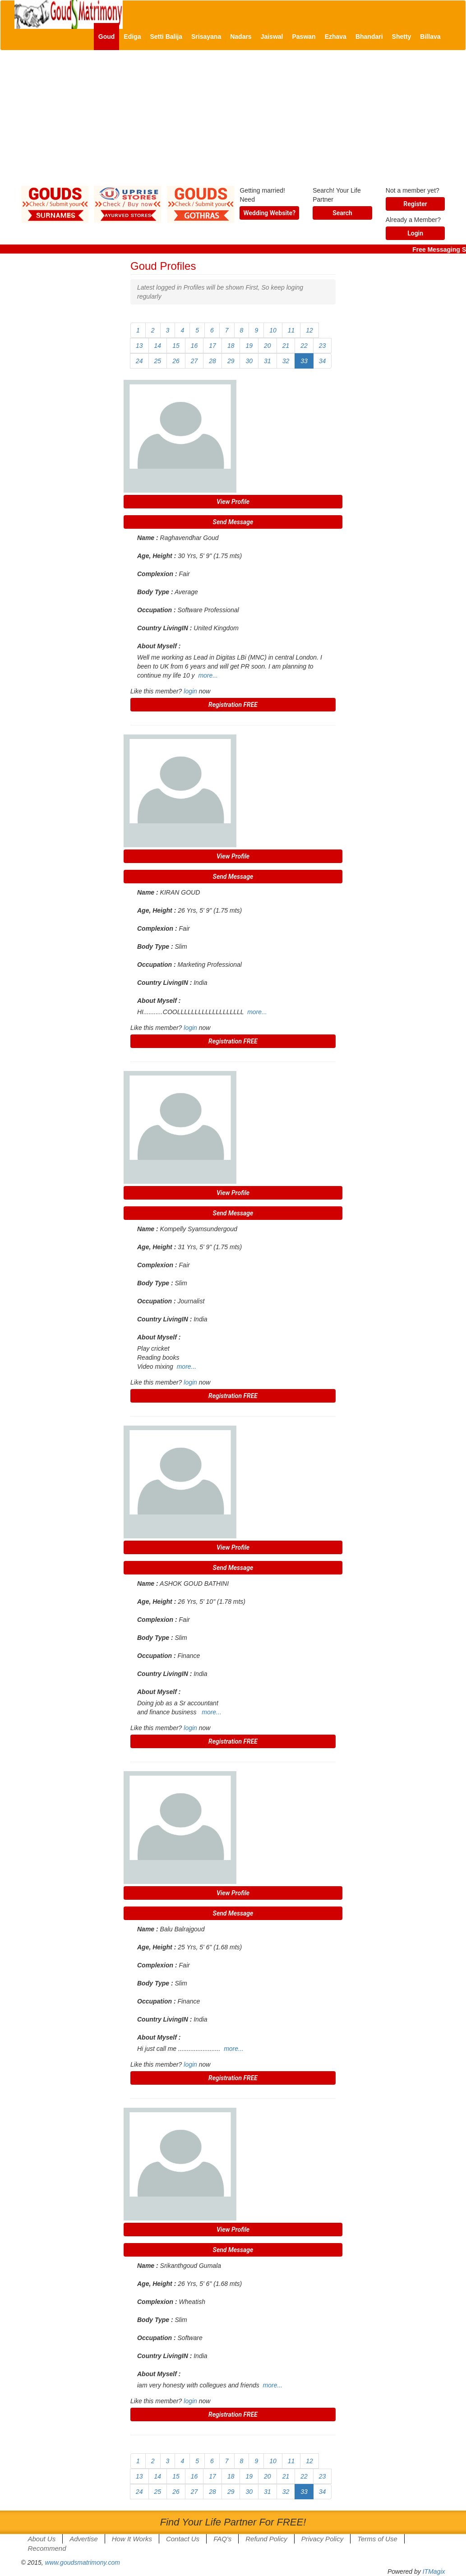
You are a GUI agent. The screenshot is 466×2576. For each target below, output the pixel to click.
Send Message (233, 522)
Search (342, 213)
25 (157, 361)
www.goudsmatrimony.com (82, 2562)
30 (249, 361)
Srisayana (206, 36)
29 (231, 361)
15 (176, 345)
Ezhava (335, 36)
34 (322, 361)
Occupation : (156, 610)
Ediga (132, 36)
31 (267, 361)
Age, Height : (156, 555)
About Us (42, 2539)
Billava (430, 36)
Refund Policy (266, 2539)
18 (231, 345)
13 (139, 345)
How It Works (132, 2539)
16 (194, 345)
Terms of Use (377, 2539)
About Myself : (158, 646)
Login (415, 233)
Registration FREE (233, 704)
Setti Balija (166, 36)
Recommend (47, 2548)
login (190, 691)
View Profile (233, 501)
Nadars (240, 36)
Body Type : (155, 592)
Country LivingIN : (164, 628)
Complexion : (157, 573)
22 (304, 345)
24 (139, 361)
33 (304, 361)
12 (309, 330)
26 (176, 361)
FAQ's (222, 2539)
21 (286, 345)
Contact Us (182, 2539)
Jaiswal (272, 36)
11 (291, 330)
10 (273, 330)
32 (286, 361)
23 (322, 345)
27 (194, 361)
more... (208, 675)
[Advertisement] (233, 123)
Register (415, 204)
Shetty (401, 36)
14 (157, 345)
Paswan (303, 36)
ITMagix (434, 2571)
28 (212, 361)
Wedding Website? (269, 213)
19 (249, 345)
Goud (106, 36)
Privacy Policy (322, 2539)
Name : (147, 537)
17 (212, 345)
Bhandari (369, 36)
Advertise (83, 2539)
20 (267, 345)
